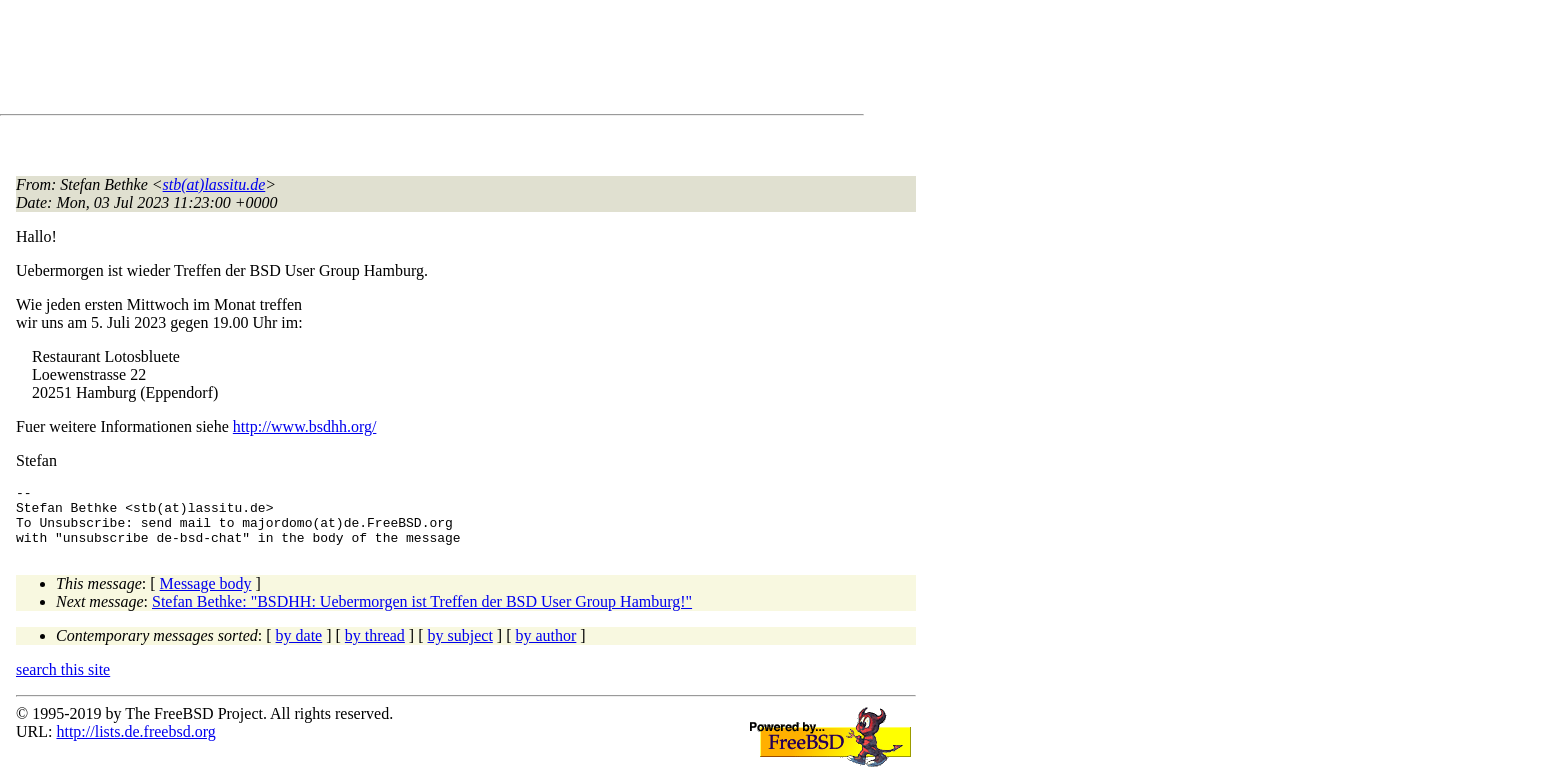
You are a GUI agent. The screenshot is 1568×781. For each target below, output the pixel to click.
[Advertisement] (380, 61)
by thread (375, 647)
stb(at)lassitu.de (214, 184)
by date (299, 647)
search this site (63, 681)
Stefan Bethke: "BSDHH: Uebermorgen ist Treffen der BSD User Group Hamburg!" (422, 613)
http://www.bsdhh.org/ (305, 426)
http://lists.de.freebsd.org (135, 743)
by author (545, 647)
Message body (206, 595)
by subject (460, 647)
